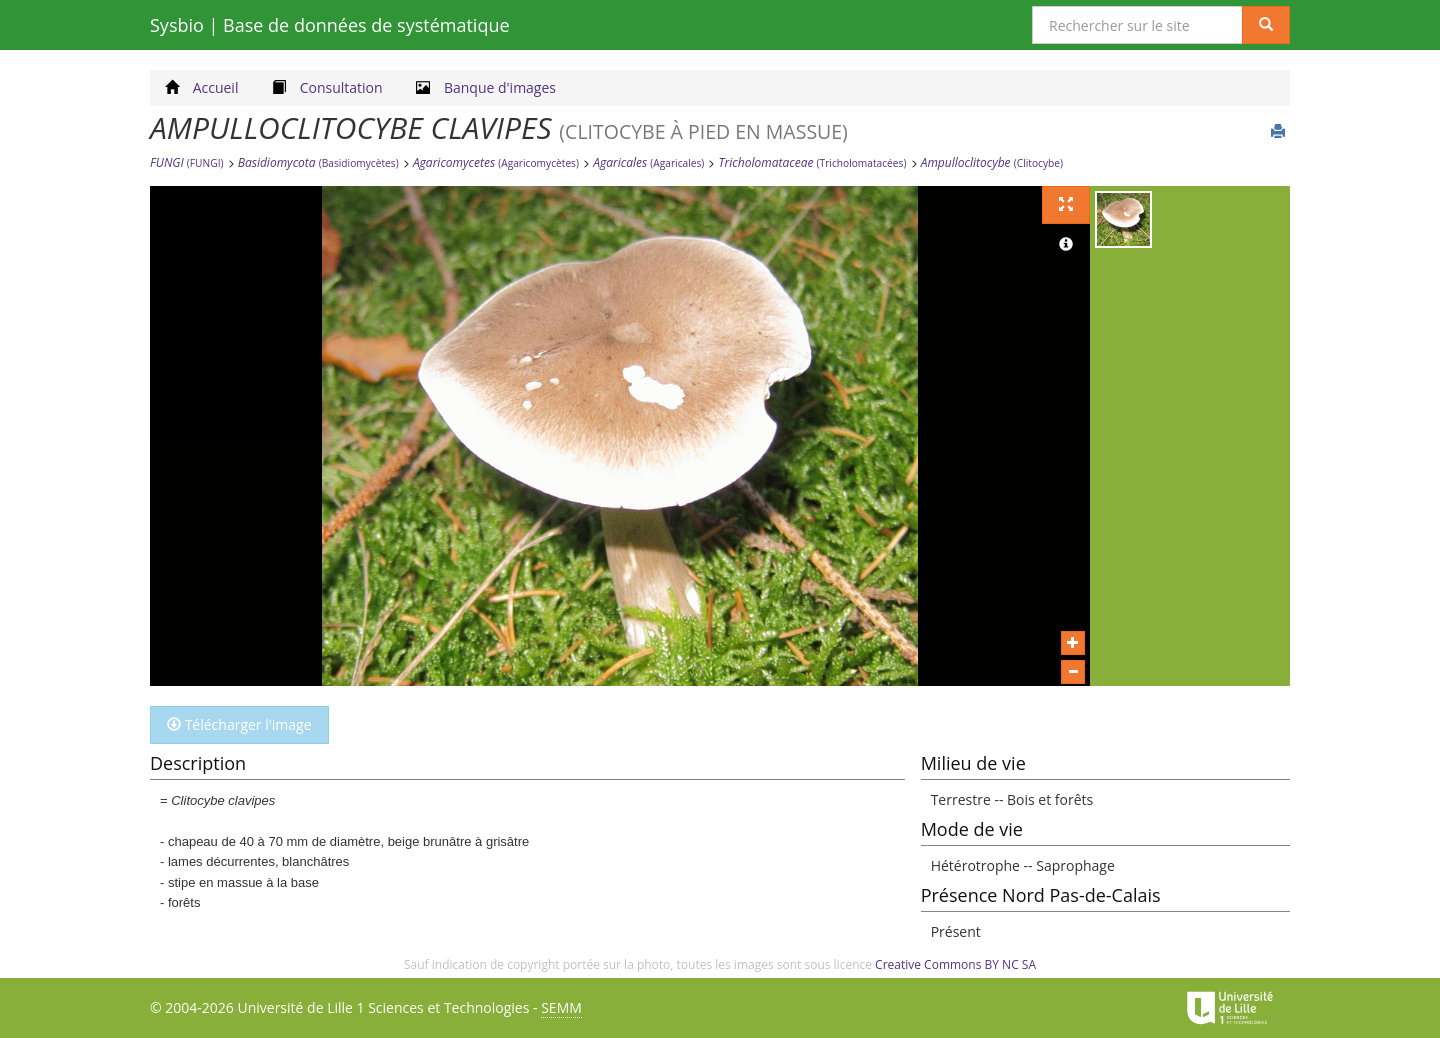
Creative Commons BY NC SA (955, 964)
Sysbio (330, 25)
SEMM (561, 1007)
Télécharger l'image (239, 724)
